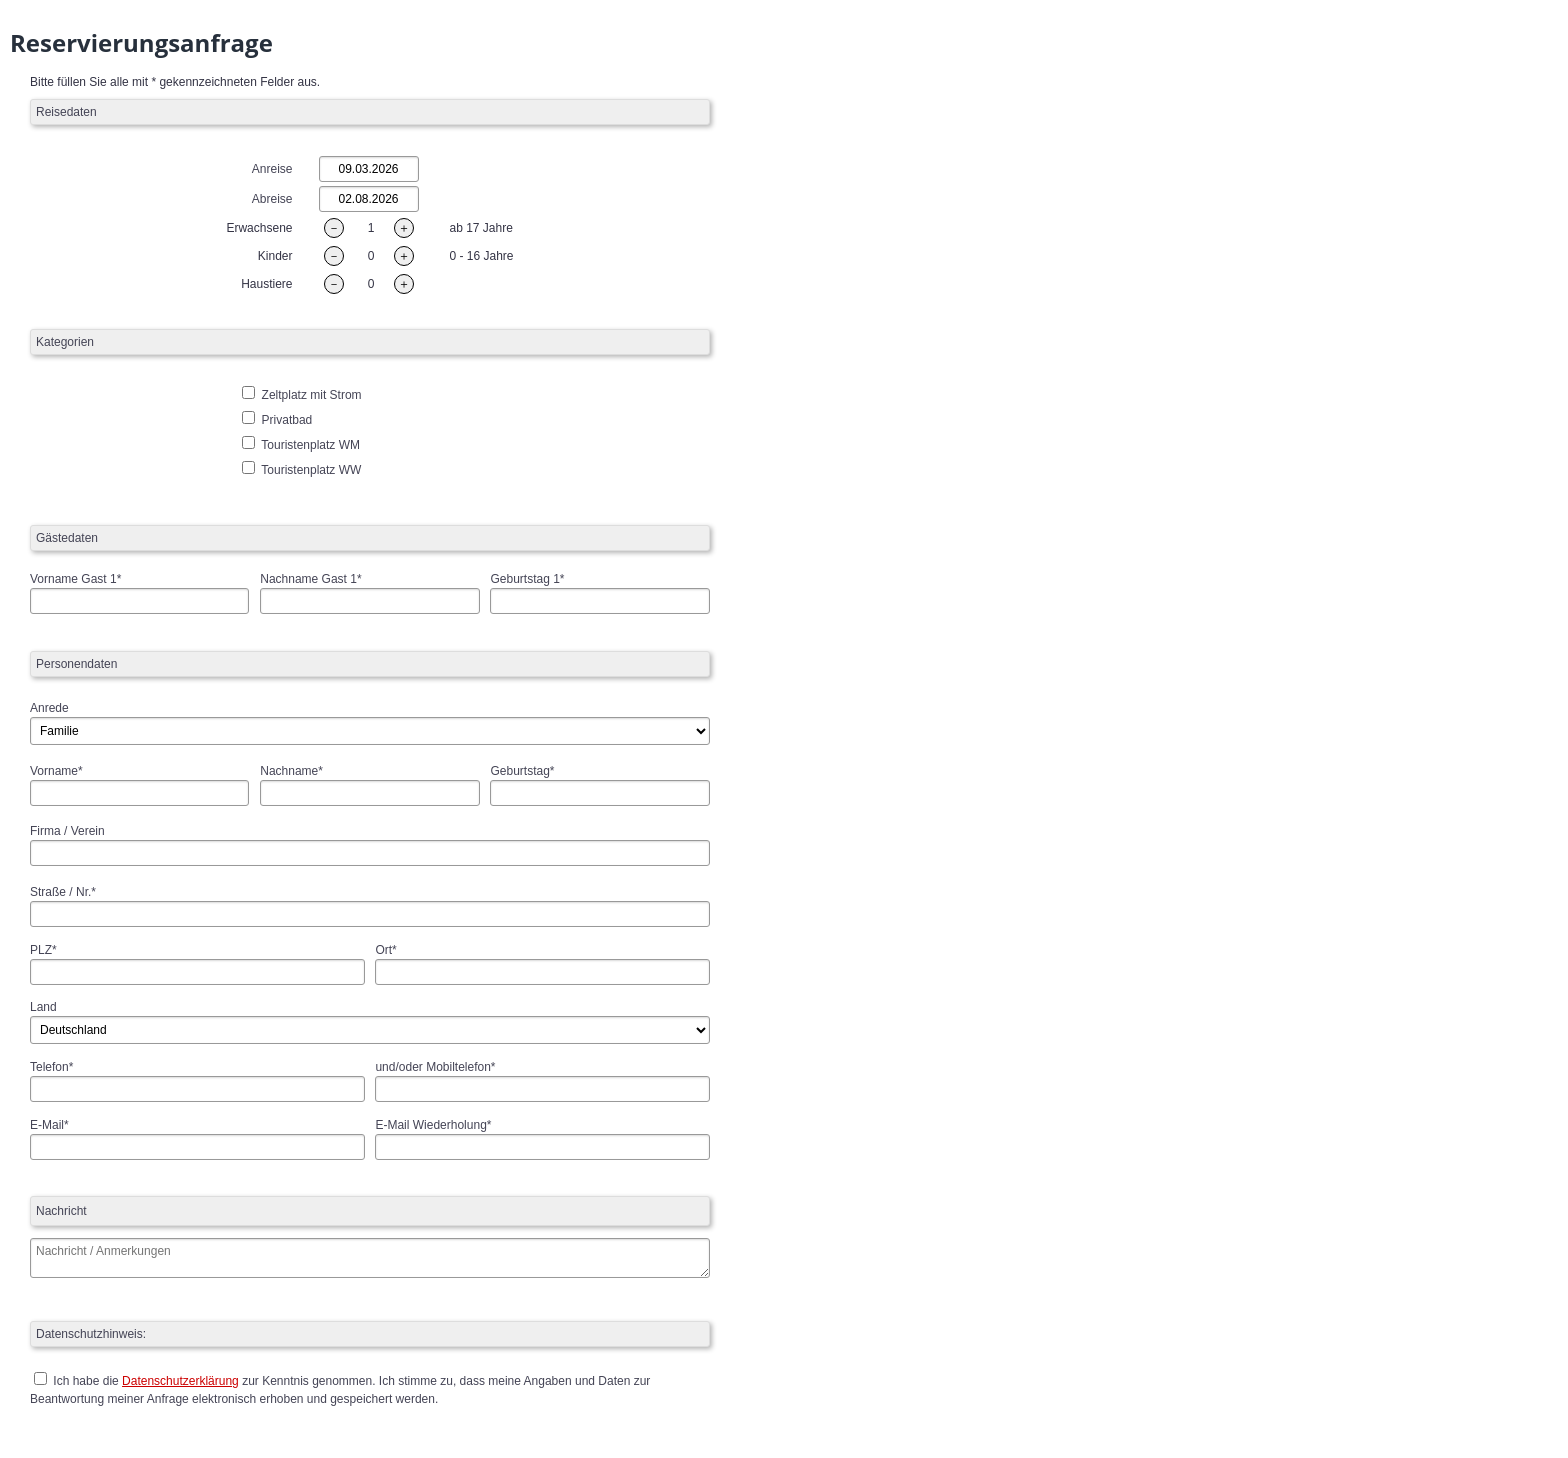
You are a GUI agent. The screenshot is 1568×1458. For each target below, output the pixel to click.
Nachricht (61, 1211)
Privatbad (287, 420)
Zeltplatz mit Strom (312, 395)
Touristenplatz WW (311, 470)
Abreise (272, 199)
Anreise (272, 169)
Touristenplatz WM (310, 445)
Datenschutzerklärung (180, 1381)
